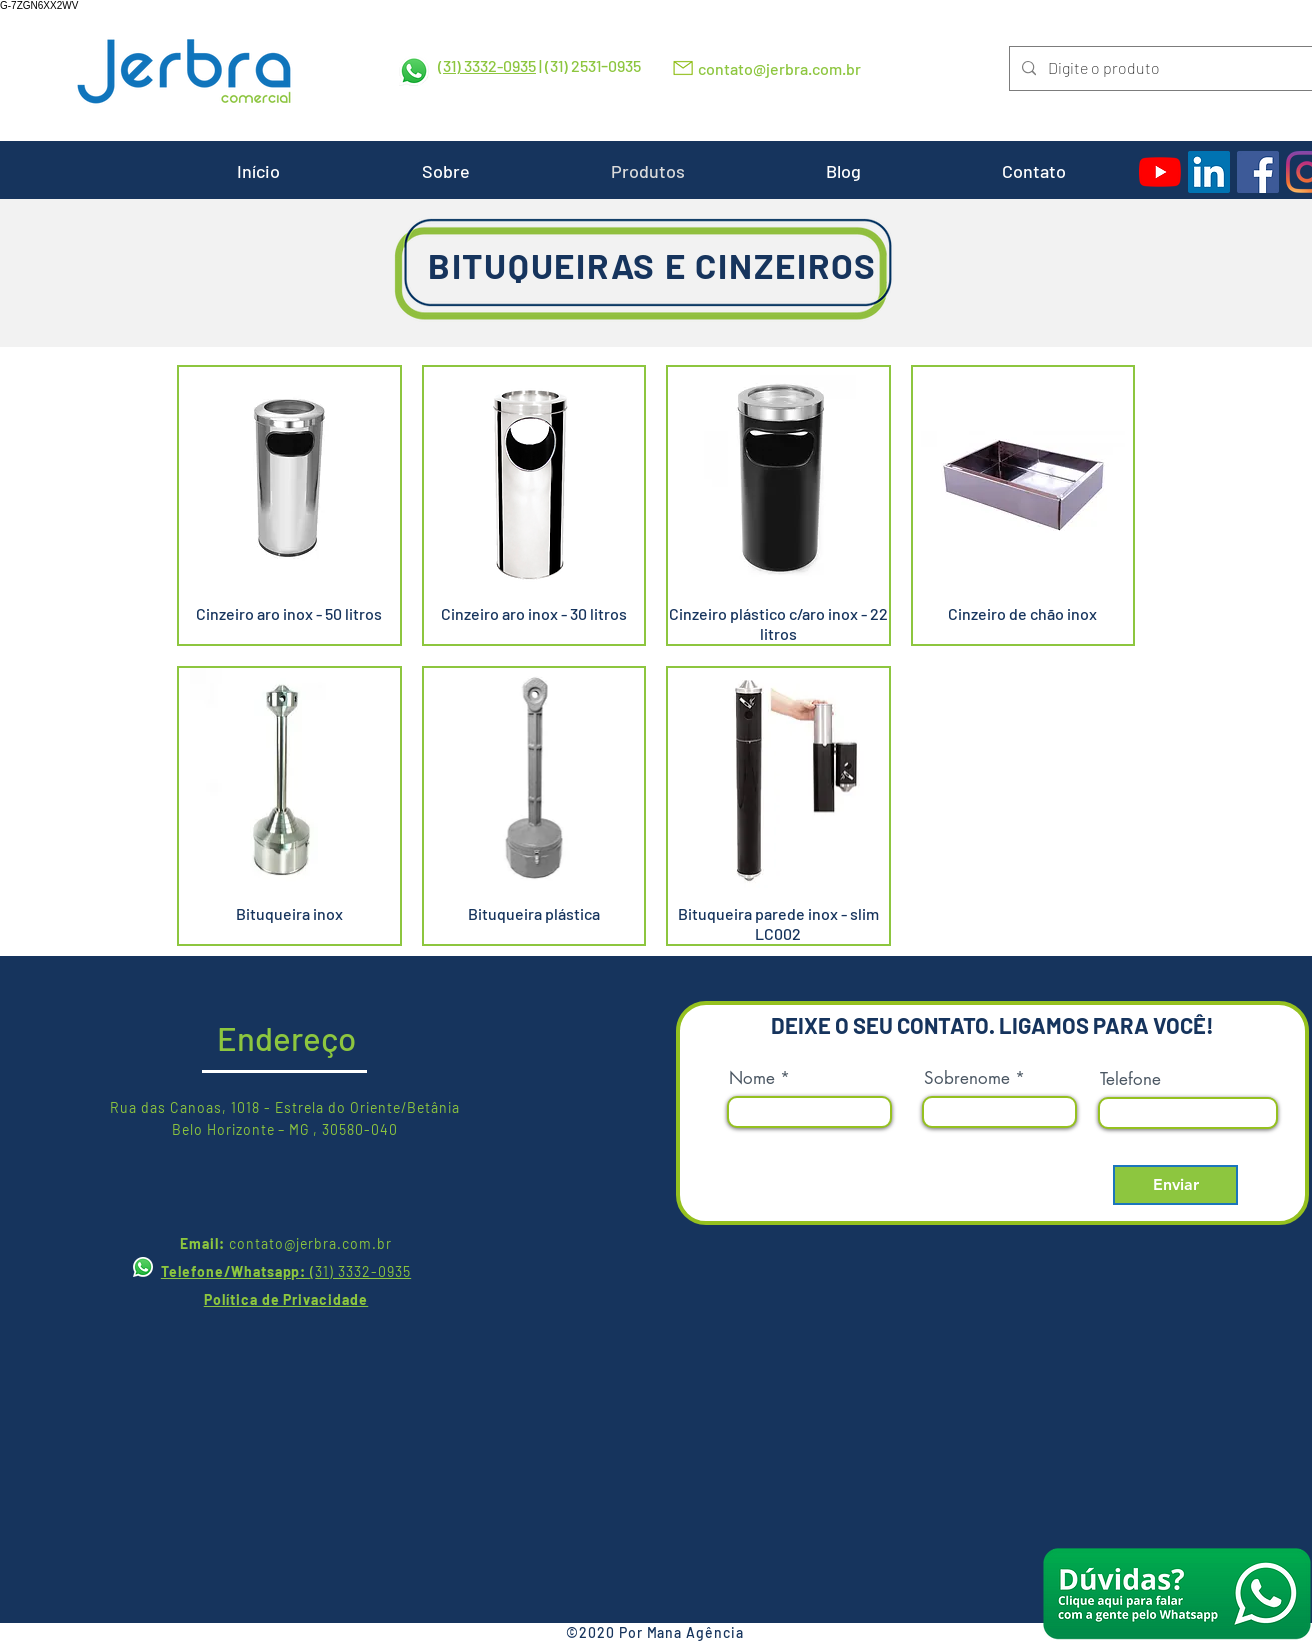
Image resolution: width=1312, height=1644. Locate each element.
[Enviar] (1175, 1185)
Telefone (1130, 1079)
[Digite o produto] (1159, 68)
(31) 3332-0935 (487, 65)
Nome (752, 1078)
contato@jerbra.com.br (779, 68)
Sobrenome (967, 1078)
